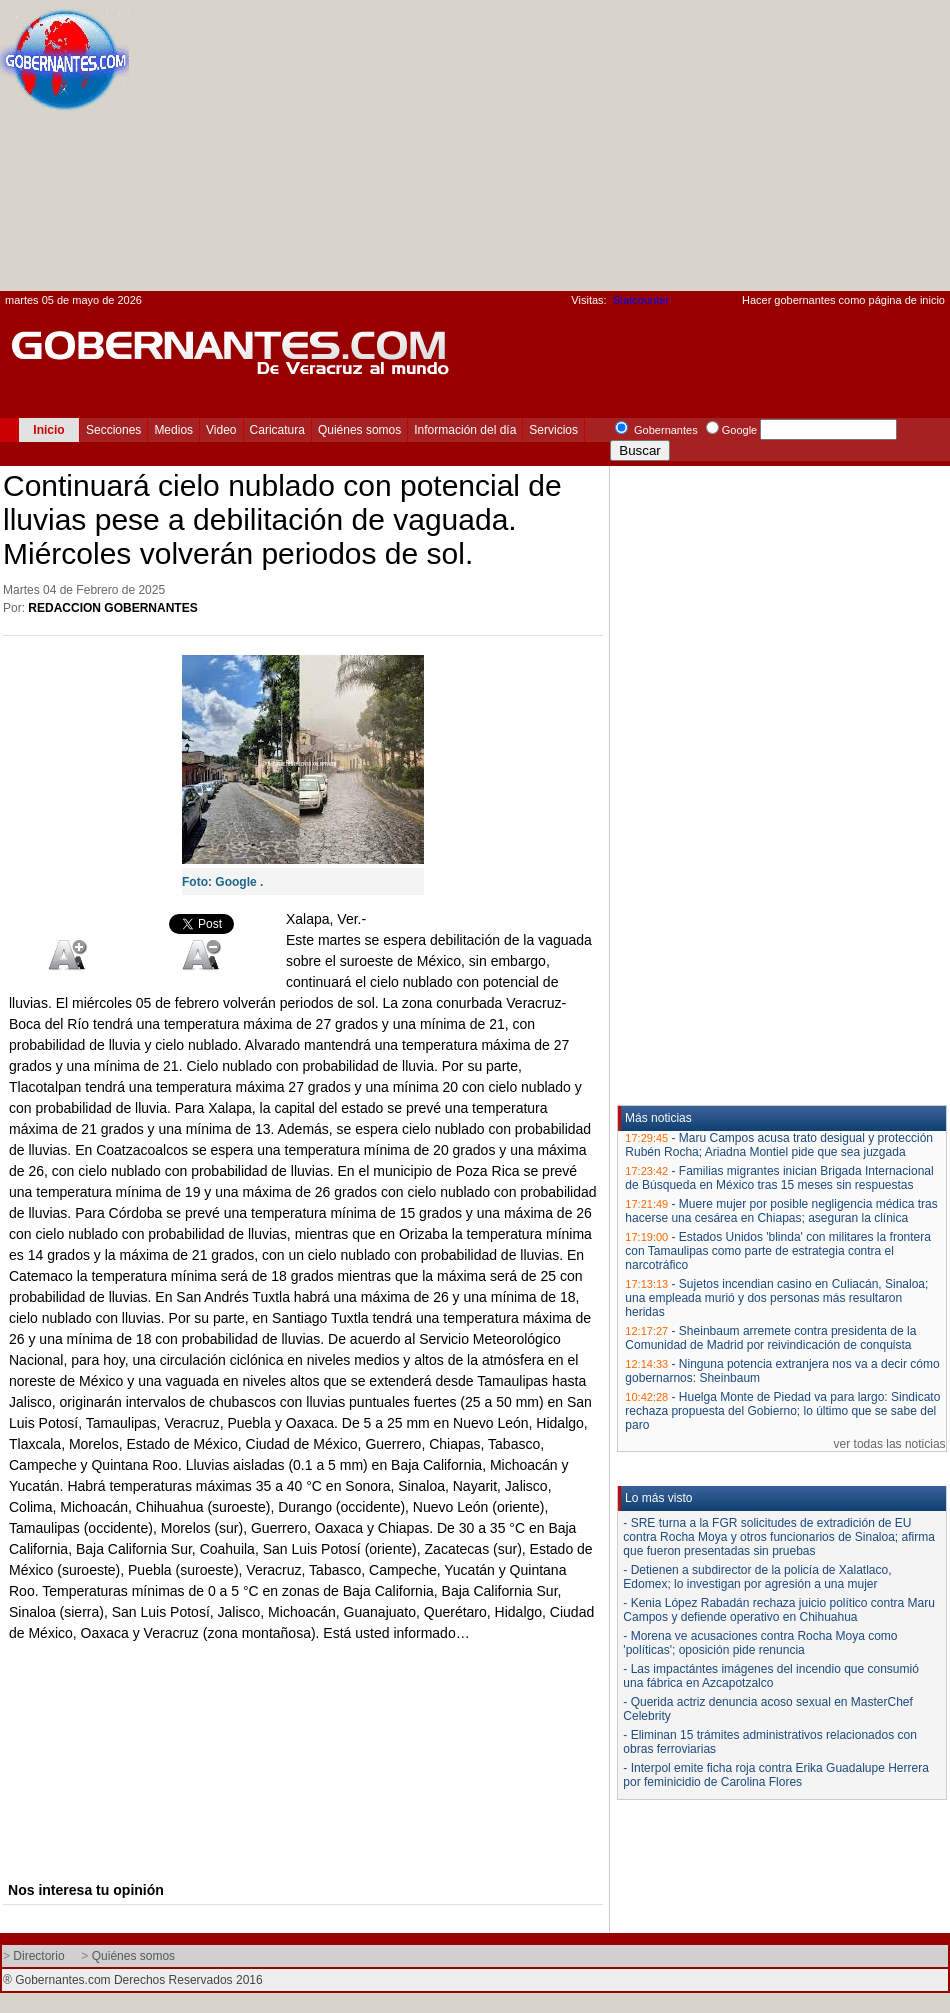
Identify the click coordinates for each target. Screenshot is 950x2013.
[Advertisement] (618, 151)
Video (221, 430)
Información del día (465, 430)
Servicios (553, 430)
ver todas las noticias (890, 1444)
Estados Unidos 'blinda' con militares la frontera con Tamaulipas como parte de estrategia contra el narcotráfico (778, 1251)
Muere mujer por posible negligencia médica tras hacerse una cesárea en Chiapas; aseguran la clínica (781, 1211)
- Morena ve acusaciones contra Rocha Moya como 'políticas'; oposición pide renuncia (760, 1643)
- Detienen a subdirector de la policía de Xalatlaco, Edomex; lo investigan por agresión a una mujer (757, 1577)
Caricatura (277, 430)
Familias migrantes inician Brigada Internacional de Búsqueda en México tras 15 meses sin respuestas (779, 1178)
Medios (173, 430)
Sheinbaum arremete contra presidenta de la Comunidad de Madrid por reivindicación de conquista (770, 1338)
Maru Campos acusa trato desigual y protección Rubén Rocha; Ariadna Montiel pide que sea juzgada (779, 1145)
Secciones (113, 430)
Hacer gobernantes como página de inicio (843, 300)
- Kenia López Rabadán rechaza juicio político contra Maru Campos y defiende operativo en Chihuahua (779, 1610)
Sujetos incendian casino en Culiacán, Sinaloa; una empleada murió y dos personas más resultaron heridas (776, 1298)
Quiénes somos (359, 430)
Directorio (38, 1956)
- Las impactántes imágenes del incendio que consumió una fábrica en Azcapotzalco (771, 1676)
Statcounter (641, 300)
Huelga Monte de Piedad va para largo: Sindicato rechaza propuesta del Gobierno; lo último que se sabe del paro (782, 1411)
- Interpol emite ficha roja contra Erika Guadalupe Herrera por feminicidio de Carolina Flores (775, 1775)
